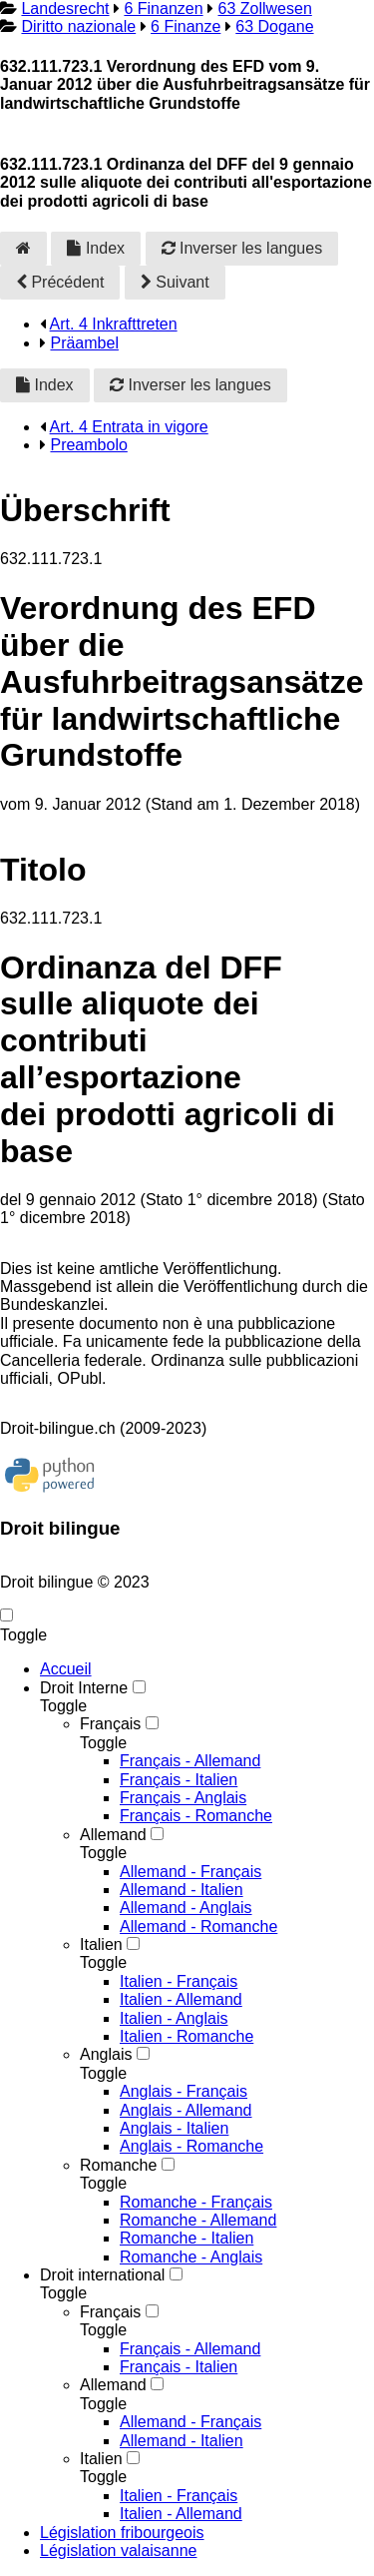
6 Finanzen (163, 8)
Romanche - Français (196, 2202)
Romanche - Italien (186, 2238)
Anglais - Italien (174, 2128)
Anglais (106, 2054)
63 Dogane (274, 26)
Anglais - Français (183, 2091)
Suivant (175, 282)
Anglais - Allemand (186, 2110)
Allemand (113, 1834)
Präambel (84, 342)
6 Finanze (185, 26)
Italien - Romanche (186, 2036)
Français (110, 1723)
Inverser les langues (242, 248)
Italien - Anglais (174, 2018)
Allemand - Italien (181, 1889)
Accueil (66, 1668)
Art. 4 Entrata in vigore (129, 426)
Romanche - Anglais (191, 2257)
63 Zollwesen (265, 8)
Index (96, 248)
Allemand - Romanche (198, 1926)
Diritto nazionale (78, 26)
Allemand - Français (190, 1871)
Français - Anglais (183, 1797)
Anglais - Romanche (191, 2146)
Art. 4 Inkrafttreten (114, 324)
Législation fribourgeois (122, 2532)
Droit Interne (84, 1687)
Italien (101, 1944)
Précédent (60, 282)
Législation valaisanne (118, 2550)
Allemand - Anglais (186, 1907)
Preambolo (88, 444)
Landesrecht (65, 8)
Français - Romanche (196, 1815)
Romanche (118, 2165)
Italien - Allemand (181, 1999)
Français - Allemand (190, 1760)
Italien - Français (178, 1981)
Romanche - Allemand (198, 2220)
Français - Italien (178, 1779)
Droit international (102, 2274)
